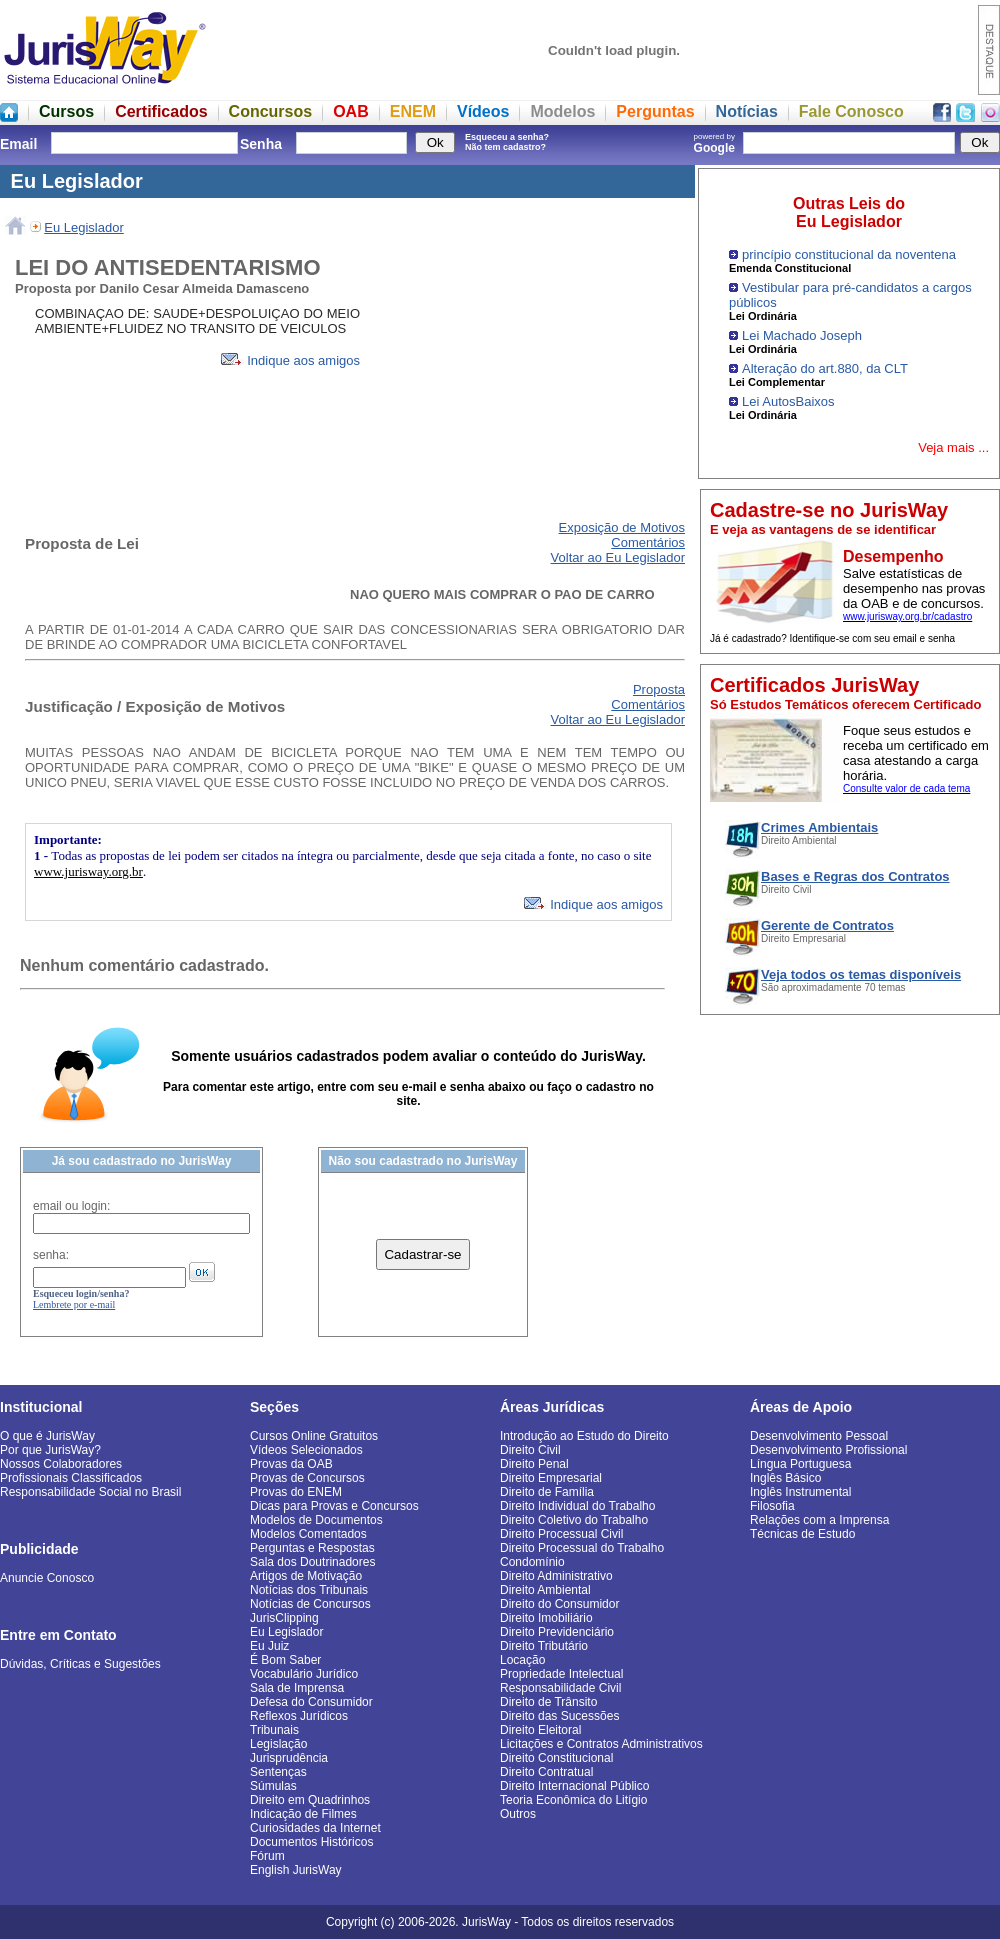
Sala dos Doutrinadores (312, 1562)
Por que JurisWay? (50, 1450)
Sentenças (278, 1772)
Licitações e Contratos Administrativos (601, 1744)
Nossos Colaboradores (61, 1464)
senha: (51, 1255)
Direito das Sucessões (559, 1716)
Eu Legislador (84, 227)
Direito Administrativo (556, 1576)
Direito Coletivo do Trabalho (574, 1520)
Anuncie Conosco (47, 1578)
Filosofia (772, 1506)
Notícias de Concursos (310, 1604)
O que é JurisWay (47, 1436)
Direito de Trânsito (548, 1702)
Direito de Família (547, 1492)
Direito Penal (534, 1464)
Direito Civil (530, 1450)
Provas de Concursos (307, 1478)
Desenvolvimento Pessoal (819, 1436)
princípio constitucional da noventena (849, 254)
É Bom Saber (285, 1660)
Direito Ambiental (545, 1590)
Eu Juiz (269, 1646)
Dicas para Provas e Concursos (334, 1506)
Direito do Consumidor (559, 1604)
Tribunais (274, 1730)
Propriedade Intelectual (561, 1674)
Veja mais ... (953, 447)
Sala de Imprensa (297, 1688)
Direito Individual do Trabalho (577, 1506)
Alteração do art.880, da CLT (825, 368)
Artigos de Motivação (306, 1576)
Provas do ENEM (296, 1492)
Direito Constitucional (556, 1758)
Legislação (278, 1744)
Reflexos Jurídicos (299, 1716)
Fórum (267, 1856)
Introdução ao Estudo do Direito (584, 1436)
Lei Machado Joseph (802, 335)
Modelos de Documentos (316, 1520)
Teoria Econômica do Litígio (573, 1800)
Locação (522, 1660)
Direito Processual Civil (561, 1534)
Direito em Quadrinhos (310, 1800)
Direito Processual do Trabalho (582, 1548)
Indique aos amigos (290, 360)
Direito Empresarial (551, 1478)
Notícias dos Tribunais (309, 1590)
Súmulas (273, 1786)
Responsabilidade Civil (560, 1688)
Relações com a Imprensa (819, 1520)
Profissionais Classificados (71, 1478)
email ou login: (71, 1206)
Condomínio (532, 1562)
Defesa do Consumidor (311, 1702)
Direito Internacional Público (574, 1786)
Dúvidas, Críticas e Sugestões (80, 1664)
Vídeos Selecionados (306, 1450)
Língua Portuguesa (800, 1464)
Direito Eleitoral (540, 1730)
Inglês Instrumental (800, 1492)
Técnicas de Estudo (802, 1534)
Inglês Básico (785, 1478)
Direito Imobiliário (546, 1618)
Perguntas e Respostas (312, 1548)
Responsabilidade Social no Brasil (90, 1492)
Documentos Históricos (311, 1842)
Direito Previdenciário (557, 1632)
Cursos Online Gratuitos (314, 1436)
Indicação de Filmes (303, 1814)
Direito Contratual (546, 1772)
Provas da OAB (291, 1464)
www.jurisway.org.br (88, 871)
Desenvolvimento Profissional (828, 1450)
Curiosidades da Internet (315, 1828)
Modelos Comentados (308, 1534)
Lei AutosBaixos (788, 401)
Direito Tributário (544, 1646)
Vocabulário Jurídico (304, 1674)
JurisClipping (284, 1618)
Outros (518, 1814)
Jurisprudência (289, 1758)
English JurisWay (296, 1870)
